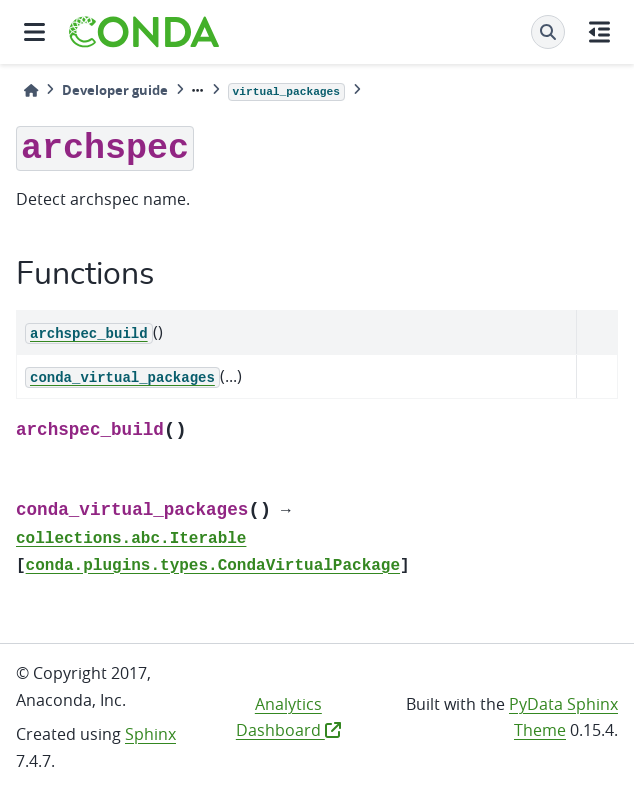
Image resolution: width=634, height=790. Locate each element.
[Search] (548, 32)
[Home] (31, 90)
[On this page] (599, 32)
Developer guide (115, 90)
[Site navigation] (34, 32)
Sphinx (150, 734)
